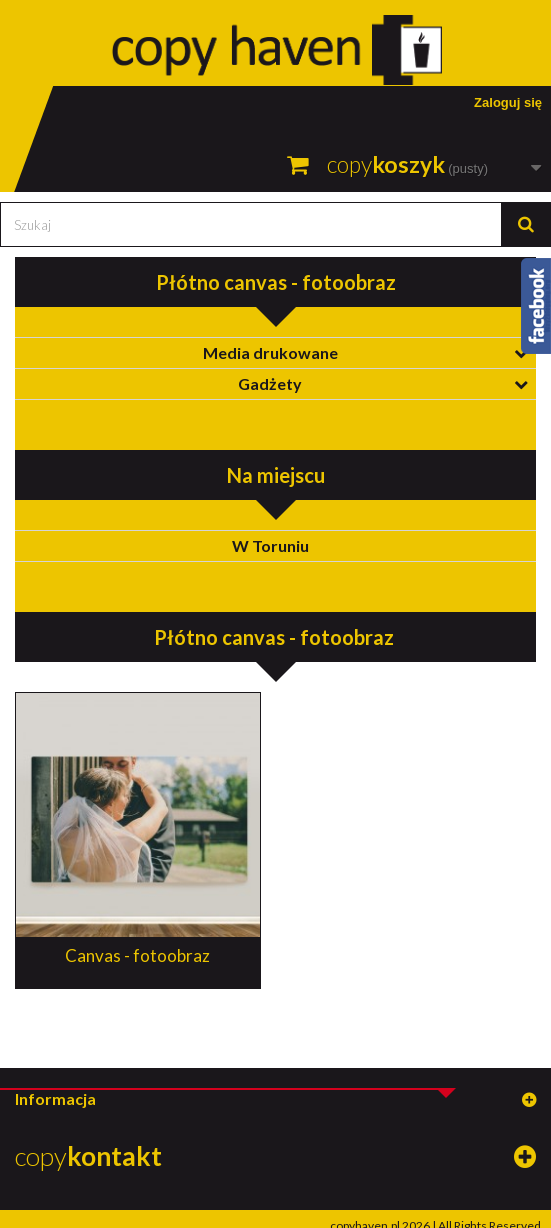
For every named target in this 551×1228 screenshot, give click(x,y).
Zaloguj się (508, 102)
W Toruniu (270, 545)
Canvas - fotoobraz (137, 955)
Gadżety (270, 383)
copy (88, 1156)
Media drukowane (270, 352)
